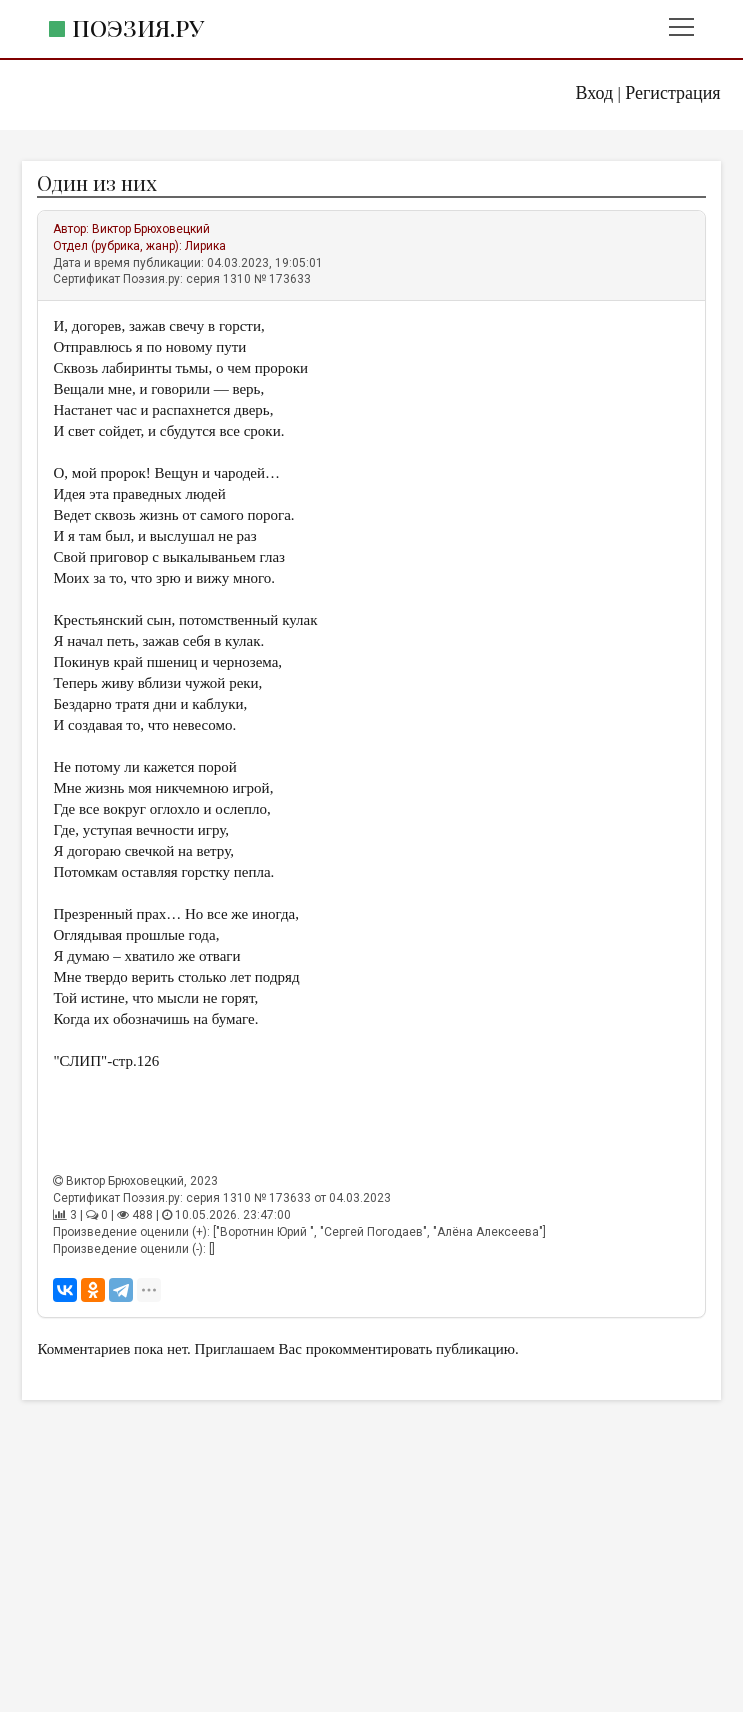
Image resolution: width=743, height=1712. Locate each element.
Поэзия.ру (138, 27)
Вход (595, 93)
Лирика (205, 246)
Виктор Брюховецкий (151, 229)
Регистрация (672, 93)
